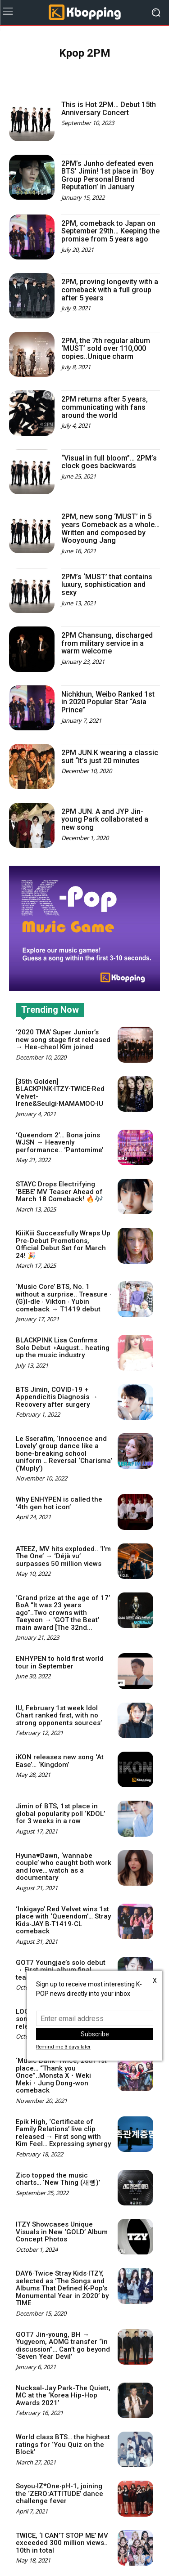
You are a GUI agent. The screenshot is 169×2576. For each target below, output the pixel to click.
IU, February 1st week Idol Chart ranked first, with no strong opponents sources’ (59, 1715)
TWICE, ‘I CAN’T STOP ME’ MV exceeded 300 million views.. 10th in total (62, 2542)
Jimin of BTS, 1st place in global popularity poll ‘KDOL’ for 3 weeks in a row (60, 1813)
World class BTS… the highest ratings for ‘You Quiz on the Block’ (63, 2444)
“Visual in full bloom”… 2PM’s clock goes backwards (109, 462)
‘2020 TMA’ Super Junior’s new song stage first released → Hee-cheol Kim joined (63, 1039)
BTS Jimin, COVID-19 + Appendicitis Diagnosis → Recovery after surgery (57, 1397)
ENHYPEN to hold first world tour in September (60, 1662)
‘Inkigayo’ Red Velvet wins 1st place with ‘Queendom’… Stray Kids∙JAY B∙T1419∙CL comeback (63, 1920)
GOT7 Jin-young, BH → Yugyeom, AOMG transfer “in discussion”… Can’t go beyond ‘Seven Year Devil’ (63, 2345)
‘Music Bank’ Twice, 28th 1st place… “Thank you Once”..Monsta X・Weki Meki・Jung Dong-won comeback (61, 2075)
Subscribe (95, 2034)
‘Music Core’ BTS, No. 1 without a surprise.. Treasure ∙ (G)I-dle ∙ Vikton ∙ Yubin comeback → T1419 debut (63, 1298)
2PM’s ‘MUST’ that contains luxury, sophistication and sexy (106, 584)
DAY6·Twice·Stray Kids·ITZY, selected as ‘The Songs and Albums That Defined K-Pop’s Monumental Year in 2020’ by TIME (62, 2288)
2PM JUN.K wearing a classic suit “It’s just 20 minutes (109, 756)
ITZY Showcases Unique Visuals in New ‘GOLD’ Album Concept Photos (62, 2231)
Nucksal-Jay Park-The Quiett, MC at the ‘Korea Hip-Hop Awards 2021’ (63, 2395)
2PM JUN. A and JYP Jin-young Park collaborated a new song (104, 819)
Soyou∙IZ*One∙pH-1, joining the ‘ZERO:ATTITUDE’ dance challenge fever (59, 2493)
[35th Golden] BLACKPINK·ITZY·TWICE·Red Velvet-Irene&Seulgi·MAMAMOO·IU (60, 1093)
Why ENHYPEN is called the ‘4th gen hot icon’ (59, 1503)
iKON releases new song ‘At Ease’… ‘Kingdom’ (60, 1761)
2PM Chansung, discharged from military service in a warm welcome (107, 643)
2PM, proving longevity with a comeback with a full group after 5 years (109, 289)
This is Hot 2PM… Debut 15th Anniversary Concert (108, 108)
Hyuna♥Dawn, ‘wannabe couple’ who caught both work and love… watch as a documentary (63, 1867)
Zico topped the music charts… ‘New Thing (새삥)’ (58, 2179)
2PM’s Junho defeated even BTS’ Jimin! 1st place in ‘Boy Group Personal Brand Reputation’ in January (107, 175)
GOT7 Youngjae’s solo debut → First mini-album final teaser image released (60, 1970)
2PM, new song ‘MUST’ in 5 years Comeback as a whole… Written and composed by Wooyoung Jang (110, 528)
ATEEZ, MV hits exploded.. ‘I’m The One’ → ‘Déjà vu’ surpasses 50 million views (63, 1556)
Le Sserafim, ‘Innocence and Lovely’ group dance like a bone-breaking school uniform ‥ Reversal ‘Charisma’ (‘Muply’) (64, 1453)
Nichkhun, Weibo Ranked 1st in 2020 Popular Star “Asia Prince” (108, 702)
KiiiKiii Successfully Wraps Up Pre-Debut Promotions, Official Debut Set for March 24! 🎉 (63, 1244)
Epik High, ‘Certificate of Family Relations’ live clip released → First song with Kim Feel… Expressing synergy (63, 2133)
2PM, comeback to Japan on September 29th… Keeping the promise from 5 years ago (110, 231)
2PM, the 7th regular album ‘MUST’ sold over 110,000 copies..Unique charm (105, 348)
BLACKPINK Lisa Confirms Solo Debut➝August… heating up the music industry (63, 1347)
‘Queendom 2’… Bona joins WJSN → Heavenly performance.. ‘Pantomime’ (59, 1142)
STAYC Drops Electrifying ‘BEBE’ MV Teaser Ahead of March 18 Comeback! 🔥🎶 (59, 1191)
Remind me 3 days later (63, 2047)
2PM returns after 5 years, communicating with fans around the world (104, 407)
